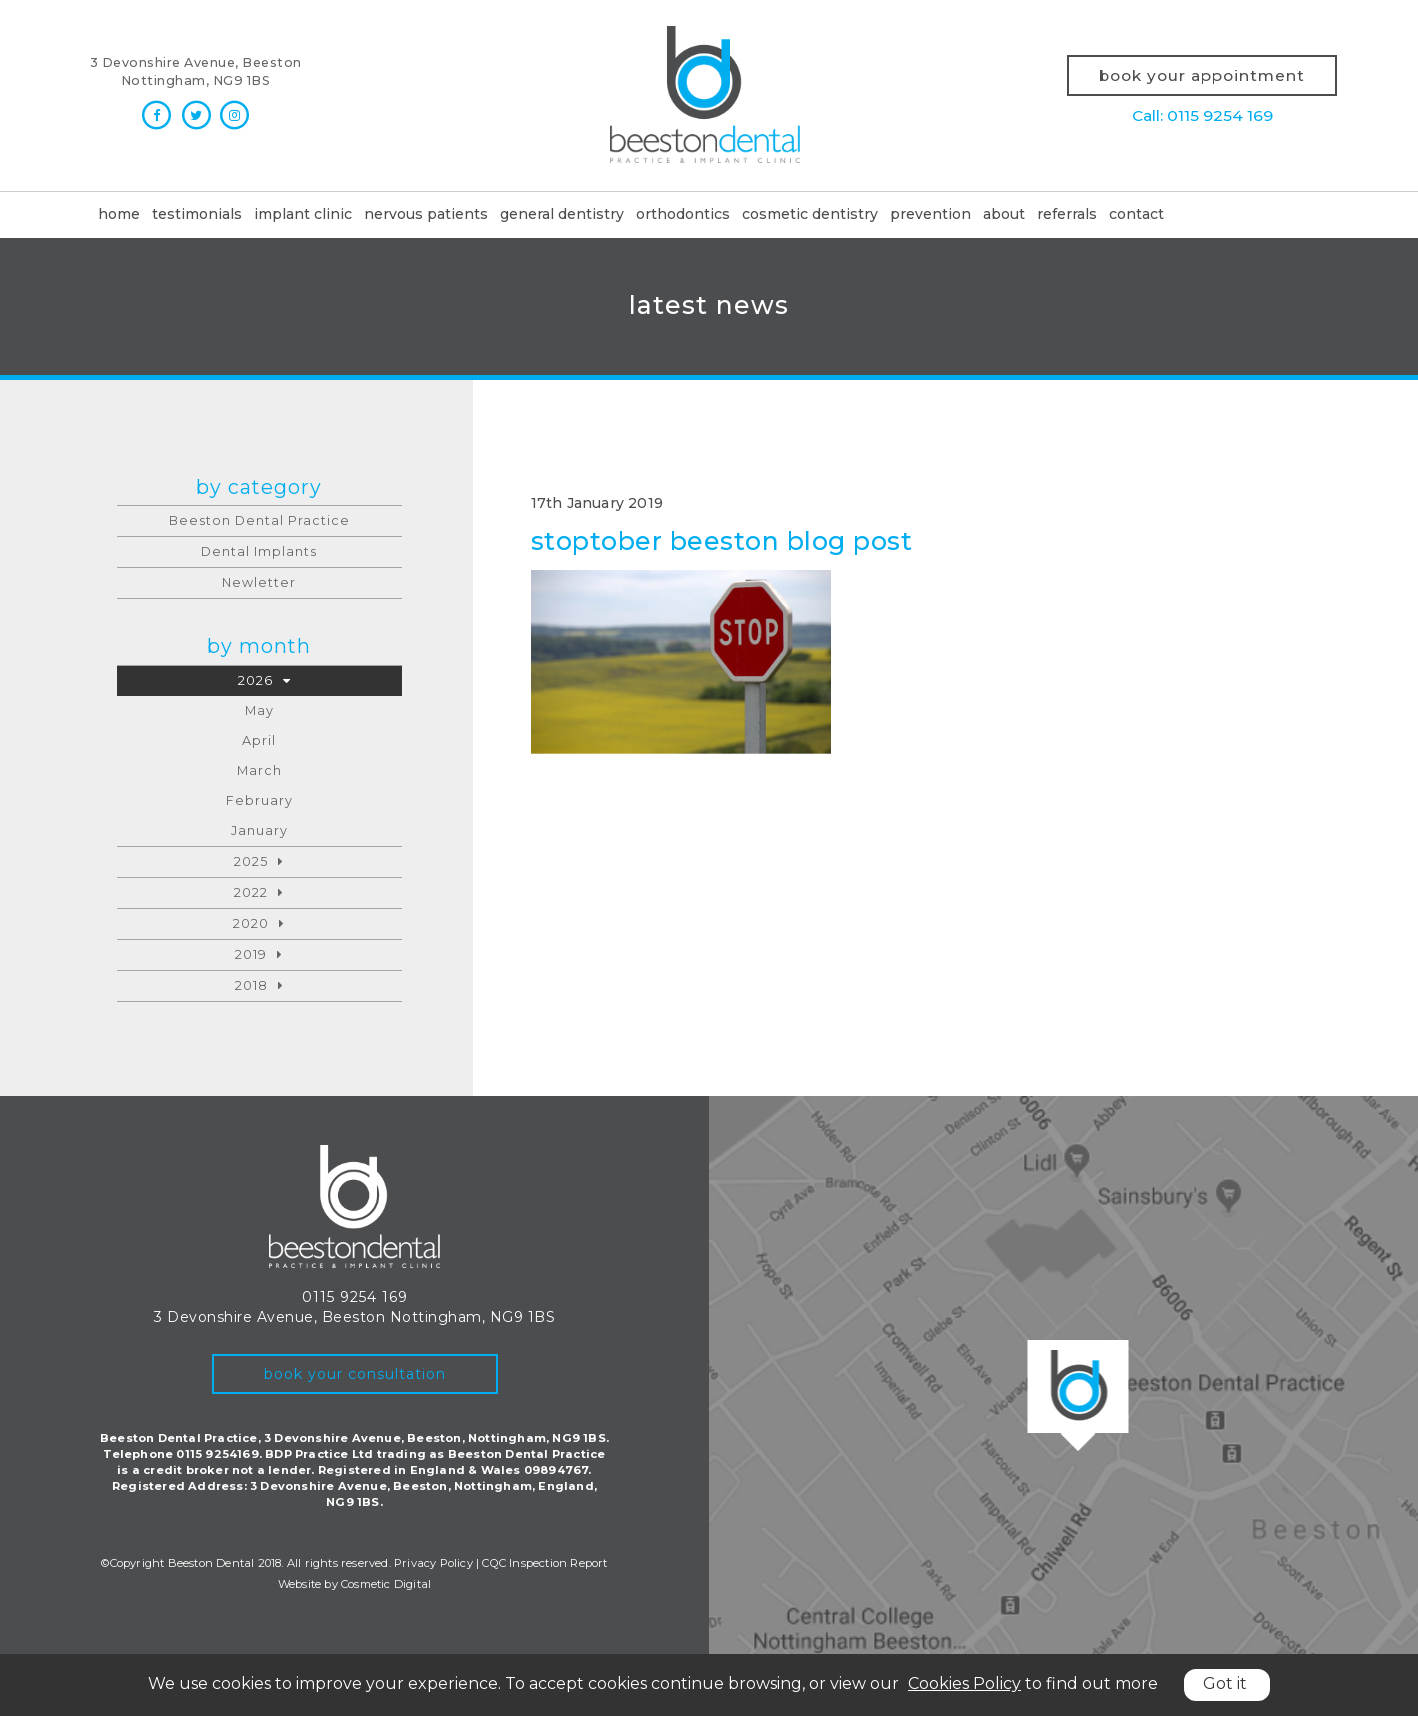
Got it (1225, 1683)
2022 (251, 892)
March (259, 770)
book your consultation (355, 1374)
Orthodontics (683, 214)
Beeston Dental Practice (259, 520)
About (1004, 214)
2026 (255, 680)
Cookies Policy (964, 1683)
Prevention (930, 214)
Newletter (259, 582)
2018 (251, 985)
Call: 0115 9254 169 (1202, 115)
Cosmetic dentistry (810, 214)
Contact (1136, 214)
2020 (251, 923)
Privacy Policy (433, 1563)
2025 (251, 861)
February (259, 800)
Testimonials (197, 214)
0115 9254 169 (355, 1297)
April (259, 740)
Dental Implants (259, 551)
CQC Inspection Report (544, 1563)
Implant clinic (303, 214)
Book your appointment (1202, 75)
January (259, 830)
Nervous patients (426, 214)
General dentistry (562, 214)
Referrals (1067, 214)
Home (119, 214)
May (259, 710)
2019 (251, 954)
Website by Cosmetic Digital (354, 1584)
